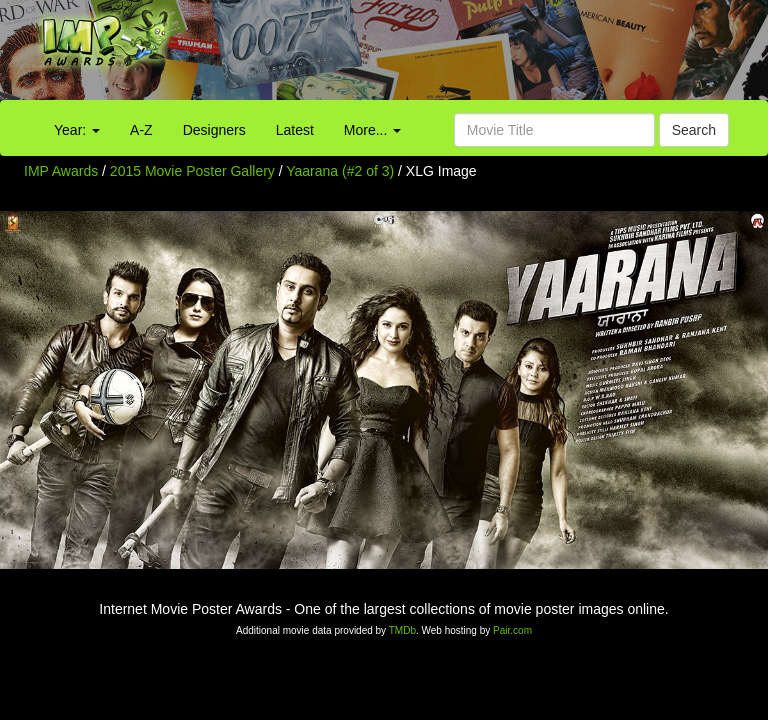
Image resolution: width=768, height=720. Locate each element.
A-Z (141, 130)
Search (694, 130)
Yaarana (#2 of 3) (340, 171)
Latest (295, 130)
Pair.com (512, 630)
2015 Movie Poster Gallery (192, 171)
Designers (214, 130)
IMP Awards (61, 171)
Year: (77, 130)
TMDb (402, 630)
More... (372, 130)
